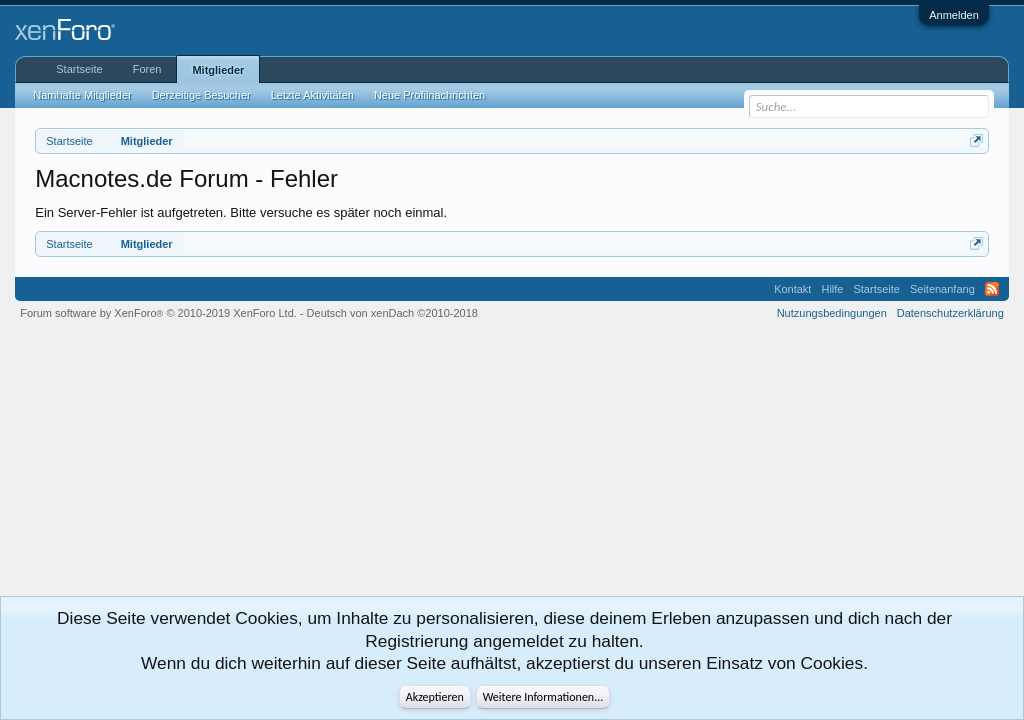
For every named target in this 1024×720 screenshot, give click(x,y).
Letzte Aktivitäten (312, 95)
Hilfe (832, 289)
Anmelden (954, 15)
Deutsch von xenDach (392, 313)
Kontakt (792, 289)
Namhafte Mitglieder (82, 95)
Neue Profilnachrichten (429, 95)
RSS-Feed (992, 289)
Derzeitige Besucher (201, 95)
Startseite (79, 69)
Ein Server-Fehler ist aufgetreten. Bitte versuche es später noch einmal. (241, 212)
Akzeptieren (435, 697)
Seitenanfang (942, 289)
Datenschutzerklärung (950, 313)
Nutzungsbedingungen (832, 313)
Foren (147, 69)
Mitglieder (218, 70)
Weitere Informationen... (543, 697)
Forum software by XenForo (158, 313)
